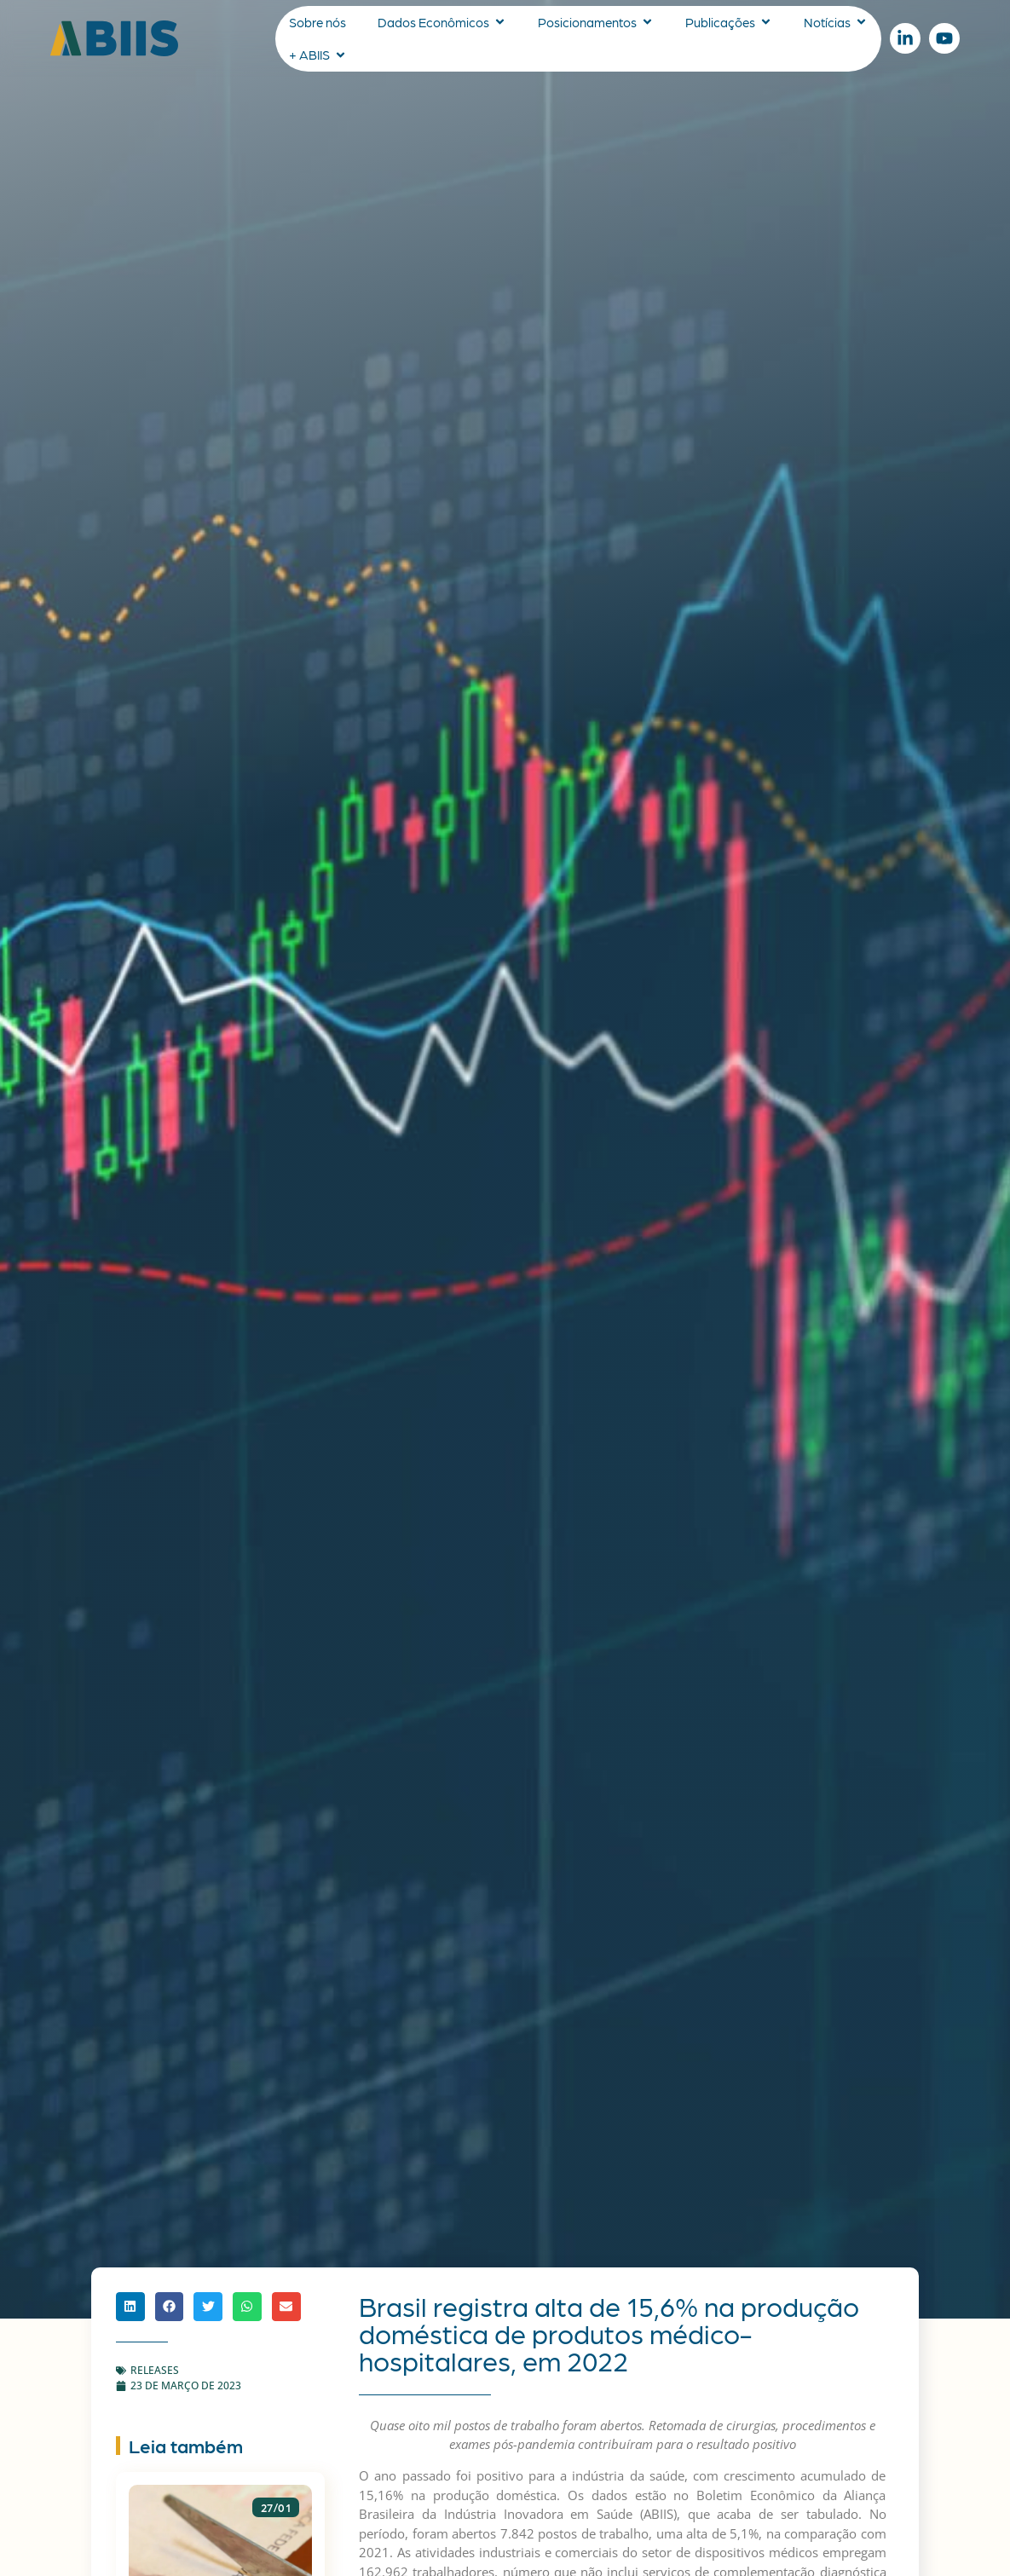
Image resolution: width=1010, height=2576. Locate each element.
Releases (154, 2370)
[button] (130, 2306)
